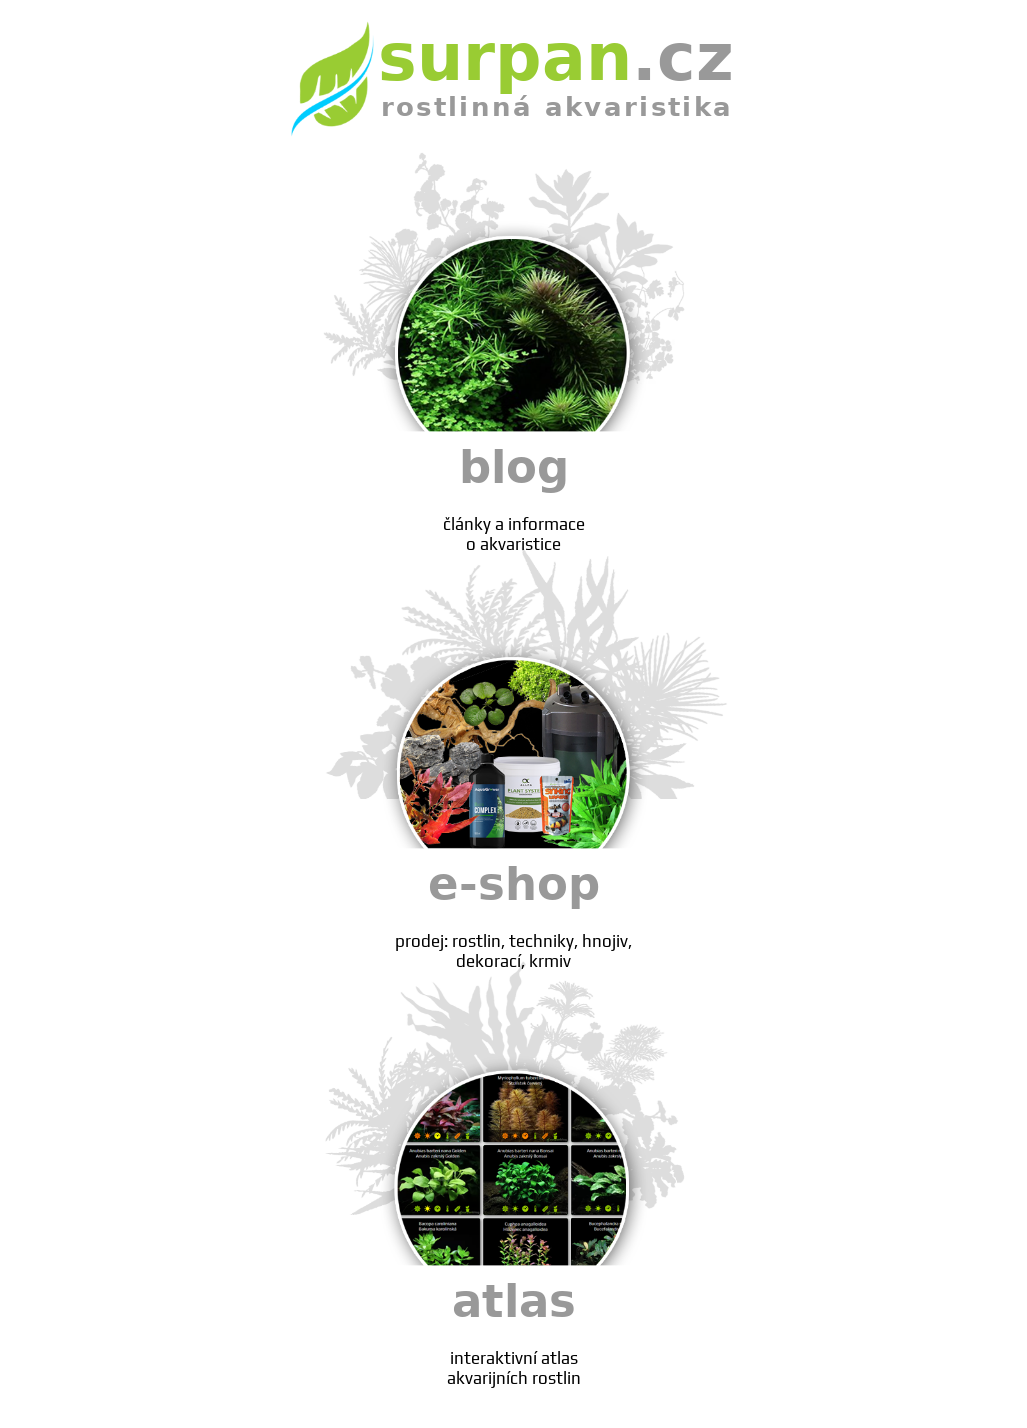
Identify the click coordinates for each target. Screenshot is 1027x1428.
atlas (514, 1331)
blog (514, 497)
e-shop (514, 914)
